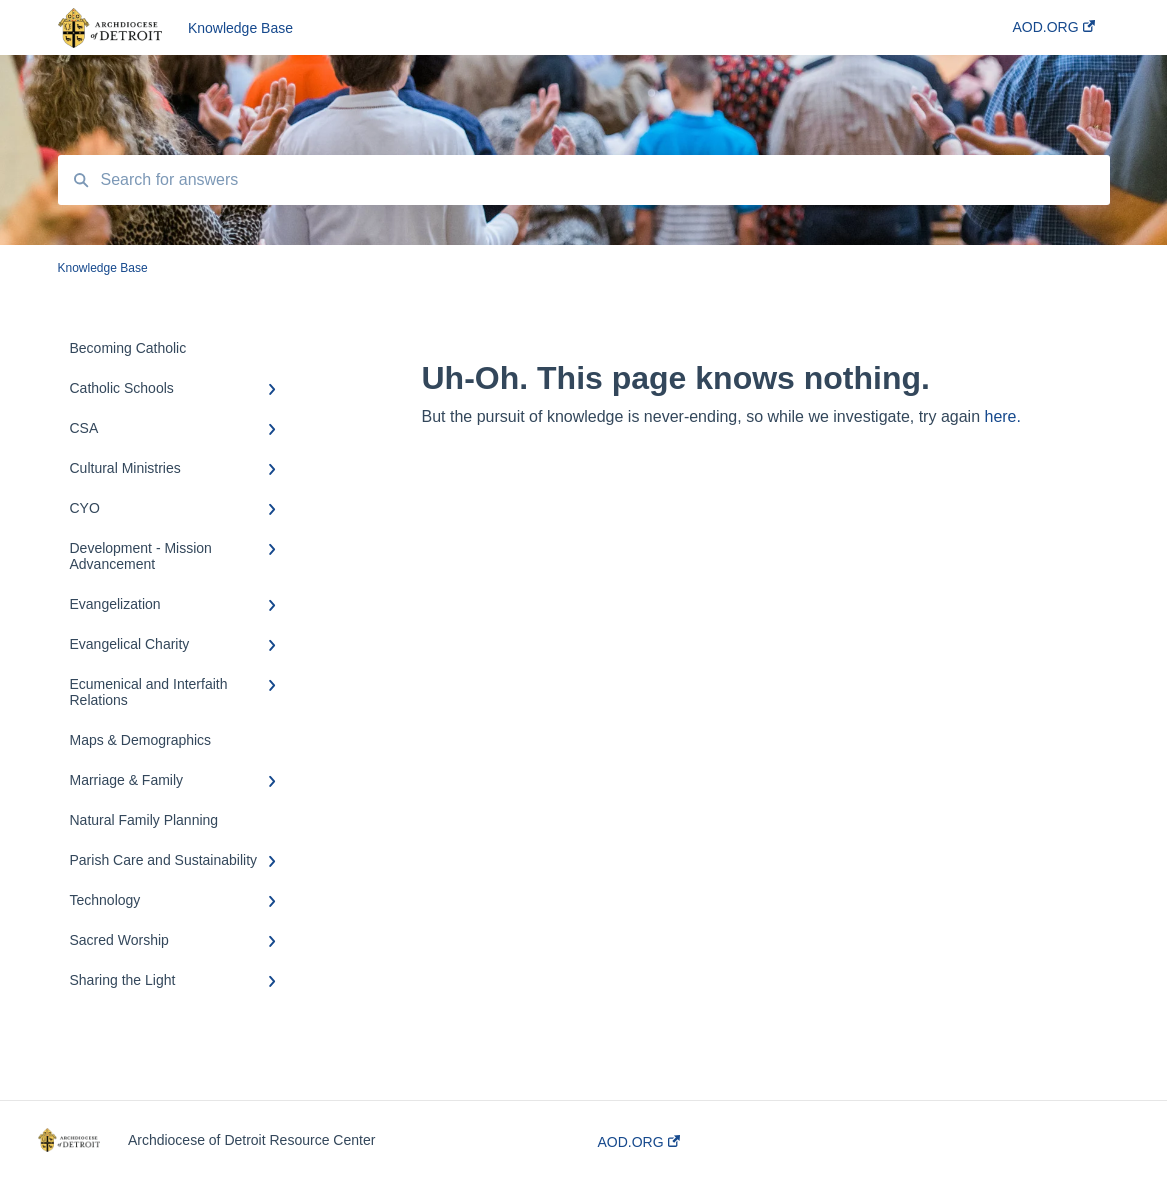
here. (1002, 416)
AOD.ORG (639, 1142)
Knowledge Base (240, 28)
